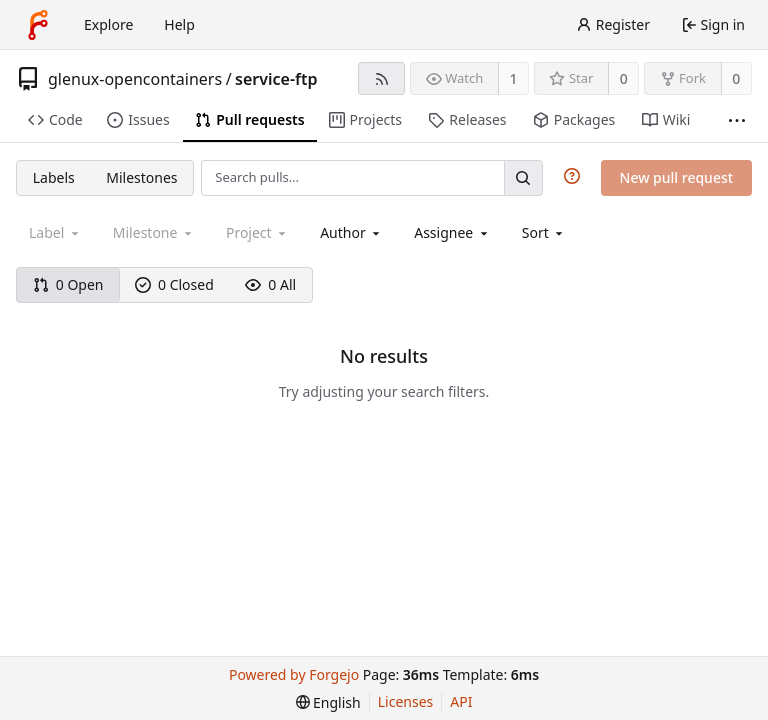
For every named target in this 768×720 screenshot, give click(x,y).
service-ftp (276, 79)
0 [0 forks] (736, 78)
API (461, 701)
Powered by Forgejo (294, 674)
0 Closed (174, 284)
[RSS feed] (381, 78)
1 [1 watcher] (514, 78)
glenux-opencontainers (135, 79)
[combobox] (351, 232)
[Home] (38, 25)
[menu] (544, 232)
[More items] (737, 120)
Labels (54, 177)
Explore (108, 24)
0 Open (68, 284)
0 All (270, 284)
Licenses (406, 701)
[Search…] (523, 177)
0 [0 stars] (624, 78)
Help (179, 24)
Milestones (141, 177)
